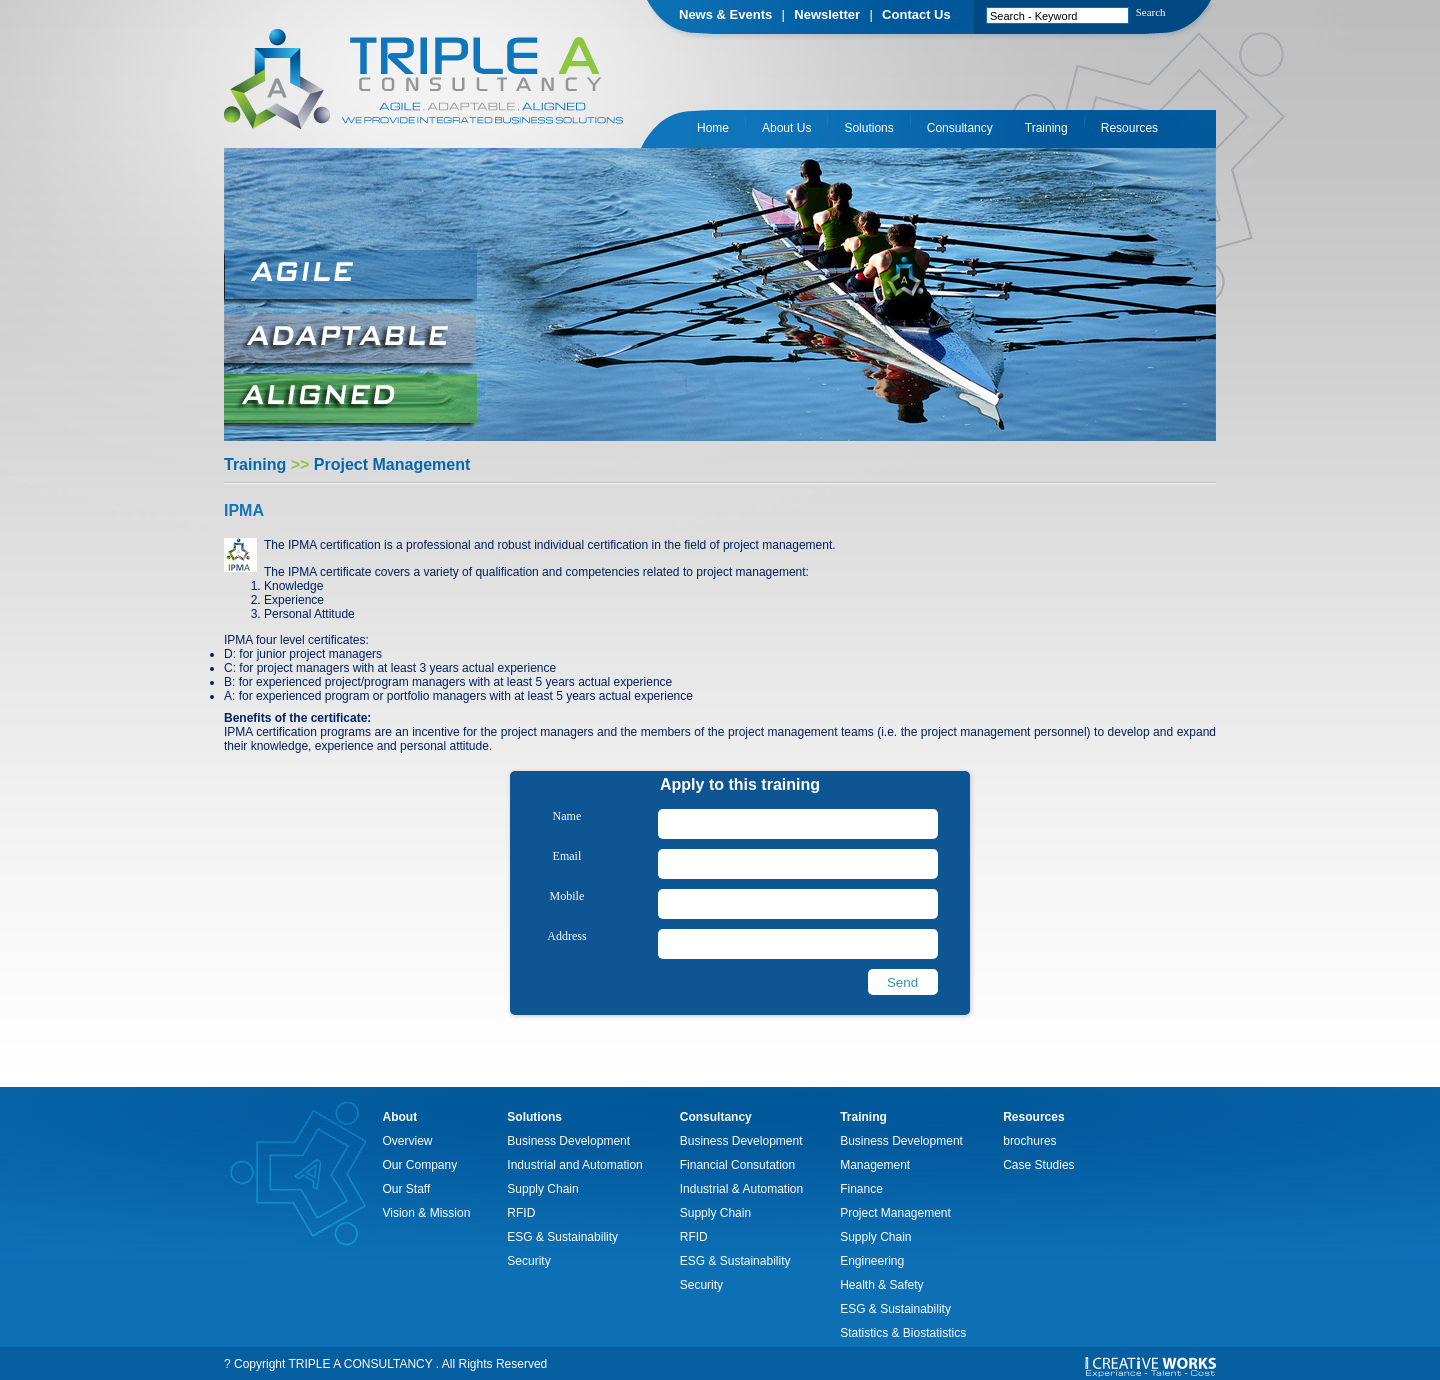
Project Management (895, 1213)
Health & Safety (881, 1285)
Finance (861, 1189)
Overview (408, 1141)
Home (713, 128)
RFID (521, 1213)
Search (1151, 12)
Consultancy (960, 128)
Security (528, 1261)
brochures (1029, 1141)
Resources (1129, 128)
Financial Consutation (737, 1165)
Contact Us (916, 14)
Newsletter (827, 14)
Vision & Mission (427, 1213)
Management (875, 1165)
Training (1046, 128)
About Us (786, 128)
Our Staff (407, 1189)
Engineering (872, 1261)
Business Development (568, 1141)
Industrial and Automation (574, 1165)
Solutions (868, 128)
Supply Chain (542, 1189)
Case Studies (1038, 1165)
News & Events (725, 14)
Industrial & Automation (741, 1189)
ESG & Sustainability (562, 1237)
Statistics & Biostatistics (903, 1333)
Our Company (420, 1165)
